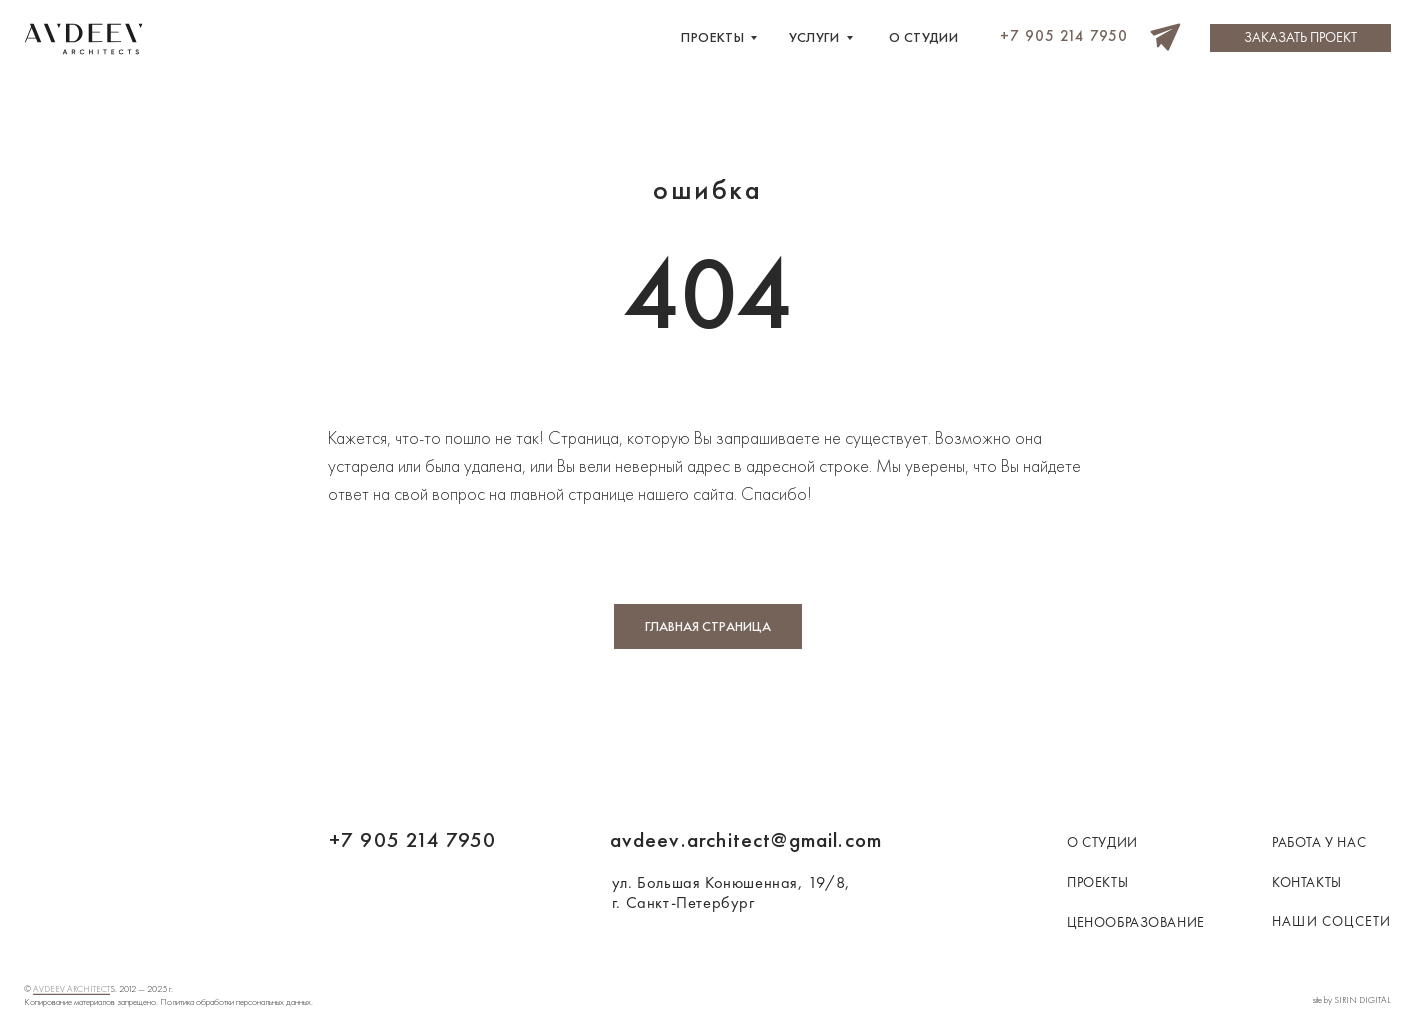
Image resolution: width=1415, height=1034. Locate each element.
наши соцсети (1331, 921)
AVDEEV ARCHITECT (71, 989)
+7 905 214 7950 (413, 839)
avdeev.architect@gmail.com (746, 839)
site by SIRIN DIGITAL (1352, 1000)
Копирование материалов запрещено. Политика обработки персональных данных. (168, 1002)
